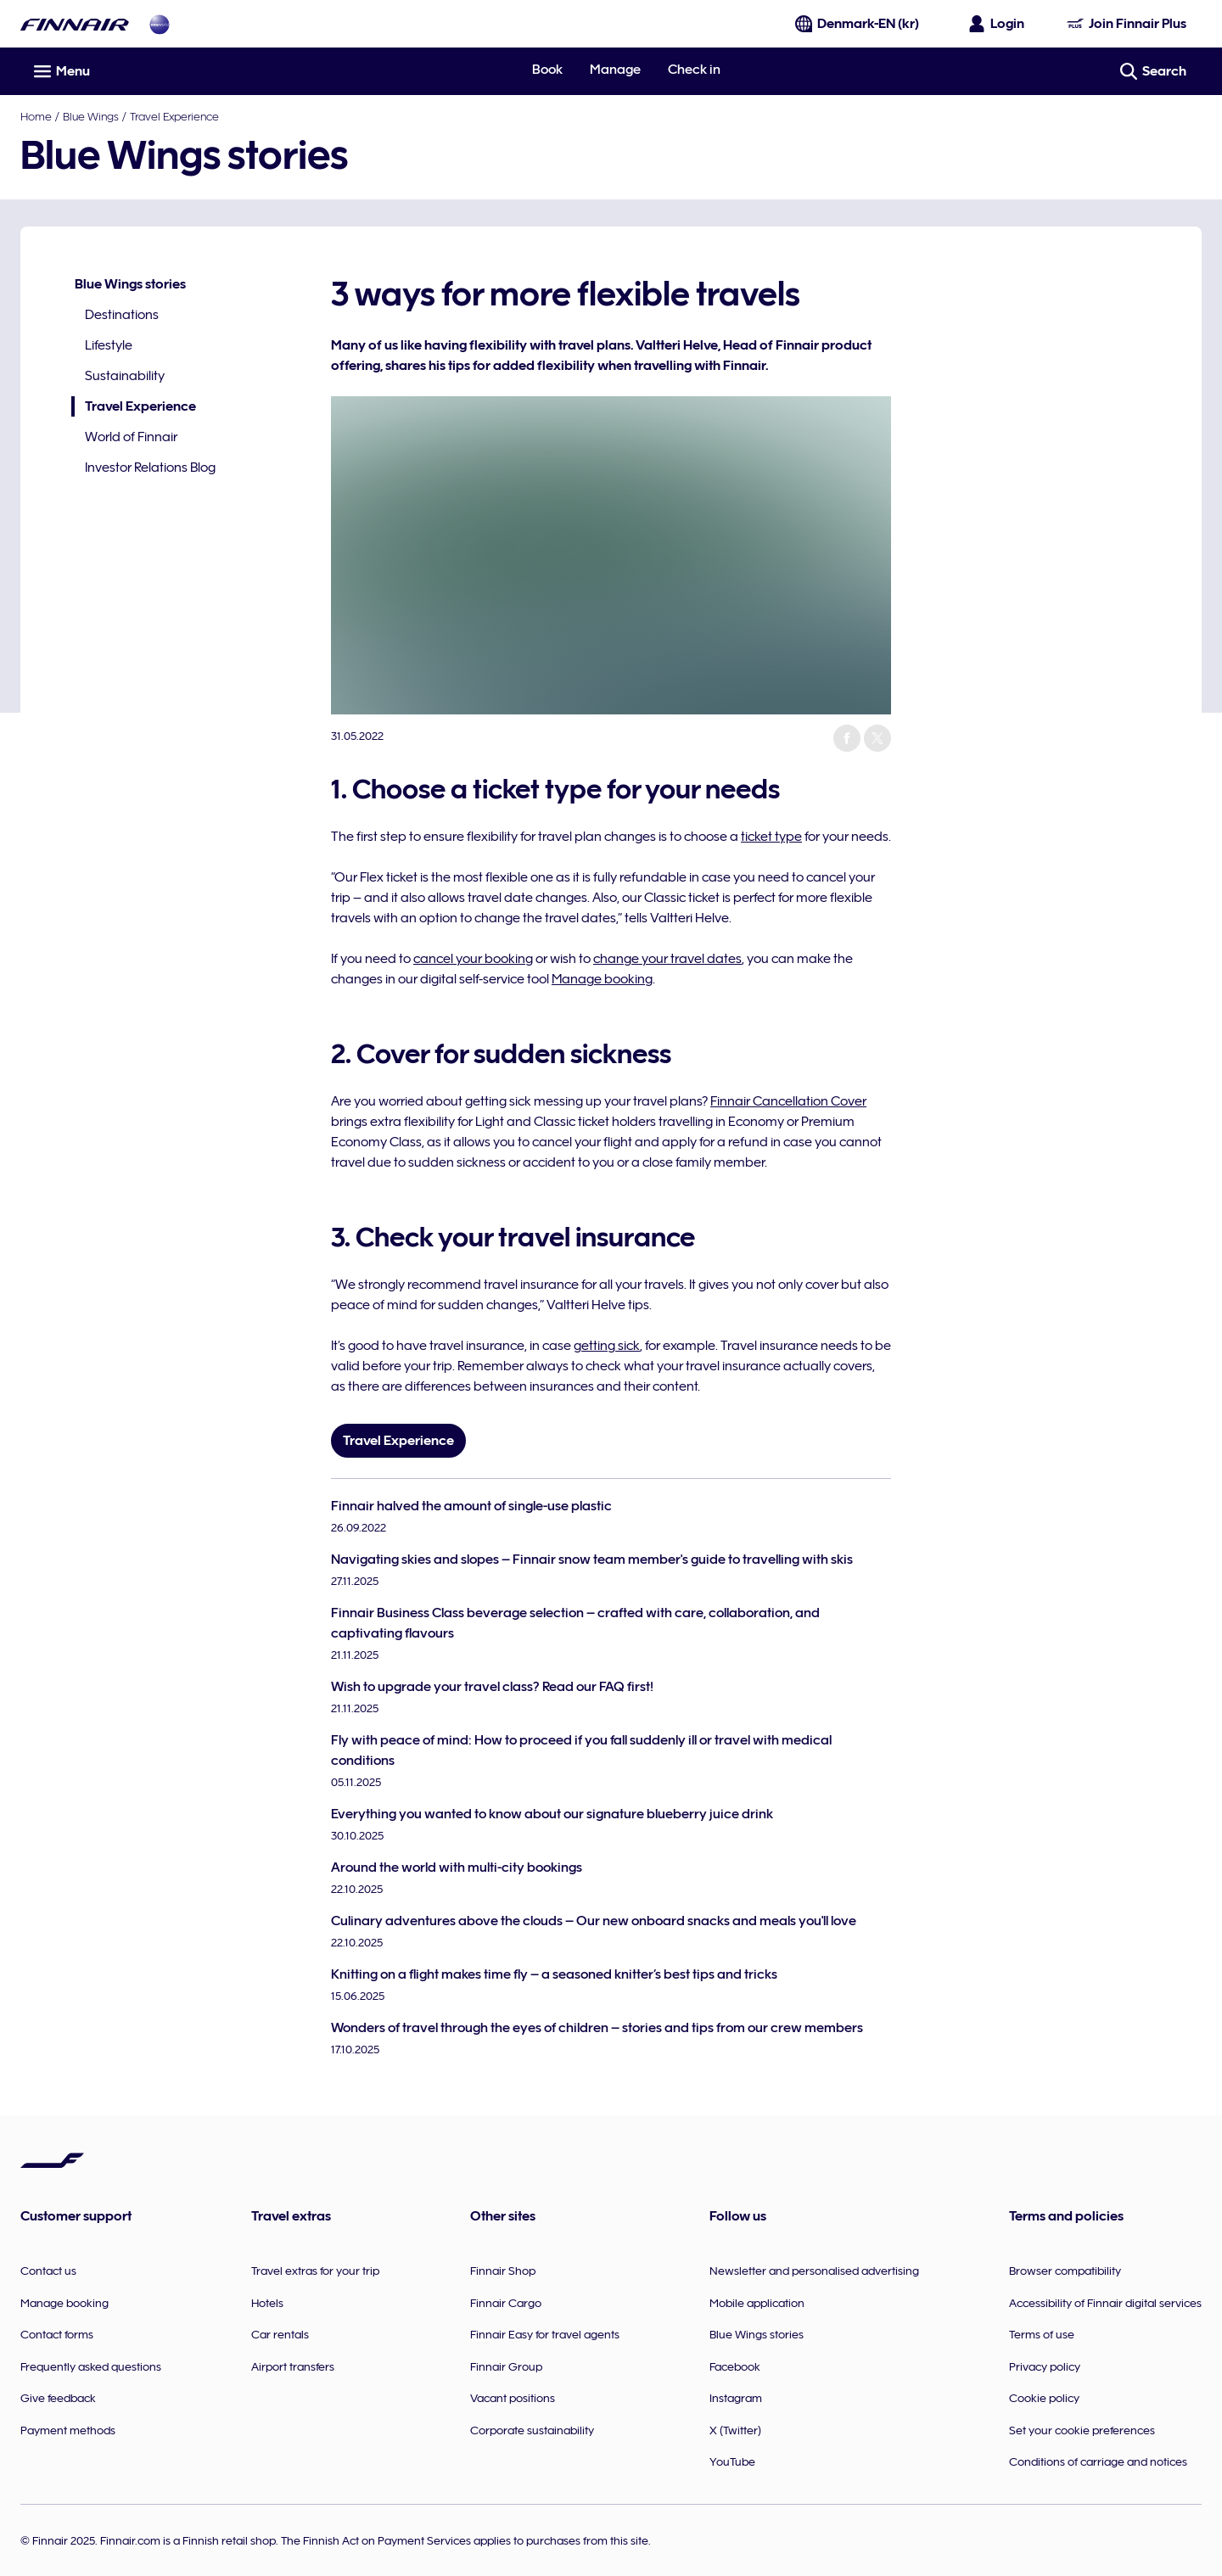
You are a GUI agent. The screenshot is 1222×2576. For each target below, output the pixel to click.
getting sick (607, 1345)
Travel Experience (174, 116)
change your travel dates (667, 958)
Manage (615, 69)
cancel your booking (473, 958)
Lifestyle (108, 345)
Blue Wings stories (130, 284)
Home (36, 116)
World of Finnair (131, 437)
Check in (694, 69)
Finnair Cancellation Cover (788, 1101)
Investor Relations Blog (150, 467)
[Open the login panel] (997, 24)
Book (547, 69)
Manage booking (602, 979)
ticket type (771, 836)
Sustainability (125, 376)
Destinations (122, 314)
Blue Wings (91, 116)
